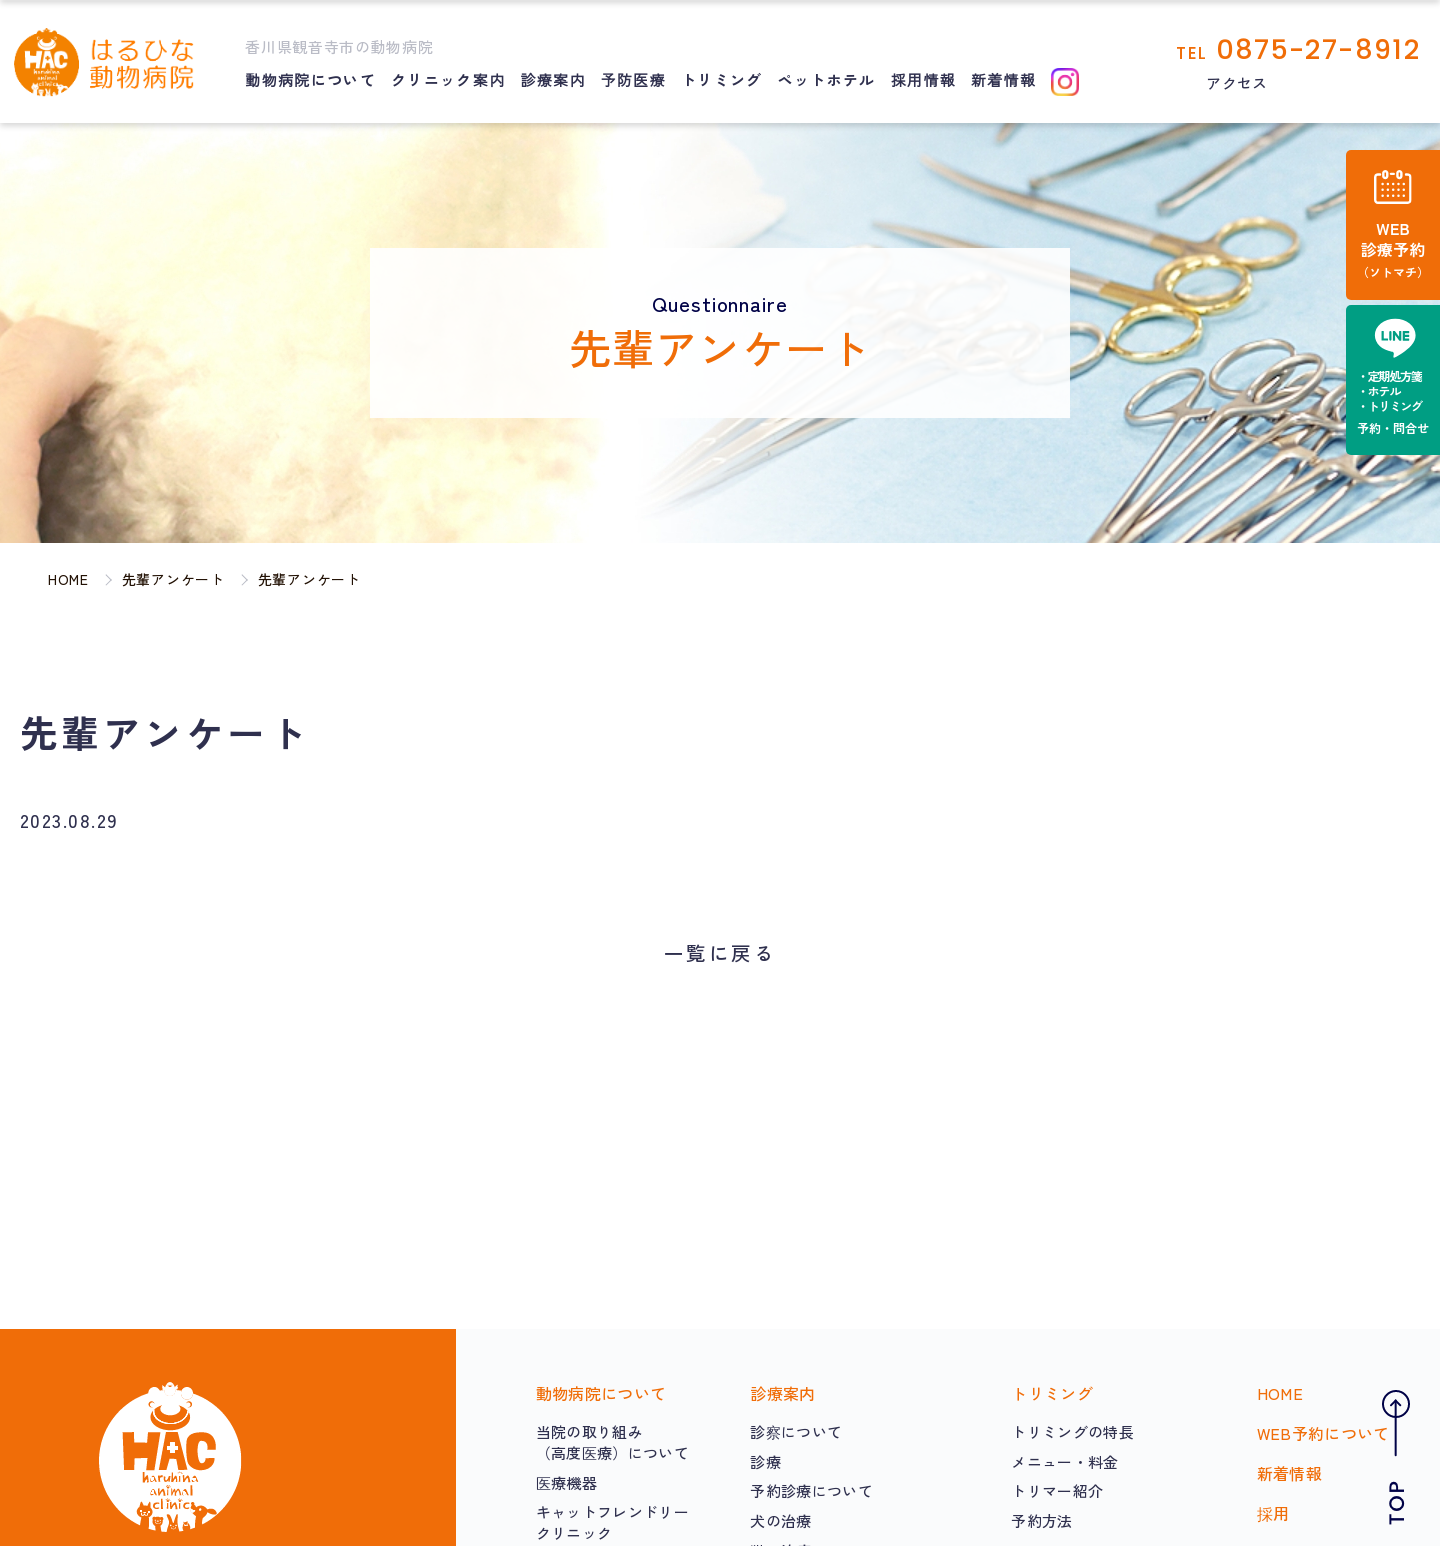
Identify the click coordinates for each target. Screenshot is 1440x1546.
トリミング (722, 79)
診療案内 (552, 79)
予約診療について (811, 1490)
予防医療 (633, 79)
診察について (796, 1431)
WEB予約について (1323, 1433)
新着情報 (1003, 79)
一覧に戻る (720, 952)
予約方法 (1041, 1520)
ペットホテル (827, 79)
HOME (1280, 1393)
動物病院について (310, 79)
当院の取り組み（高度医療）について (612, 1442)
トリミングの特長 (1072, 1431)
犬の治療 (780, 1520)
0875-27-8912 (1318, 49)
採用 (1273, 1513)
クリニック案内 (448, 79)
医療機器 (566, 1482)
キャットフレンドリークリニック (612, 1522)
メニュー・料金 (1064, 1461)
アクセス (1236, 82)
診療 (765, 1461)
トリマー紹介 (1057, 1490)
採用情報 (923, 79)
